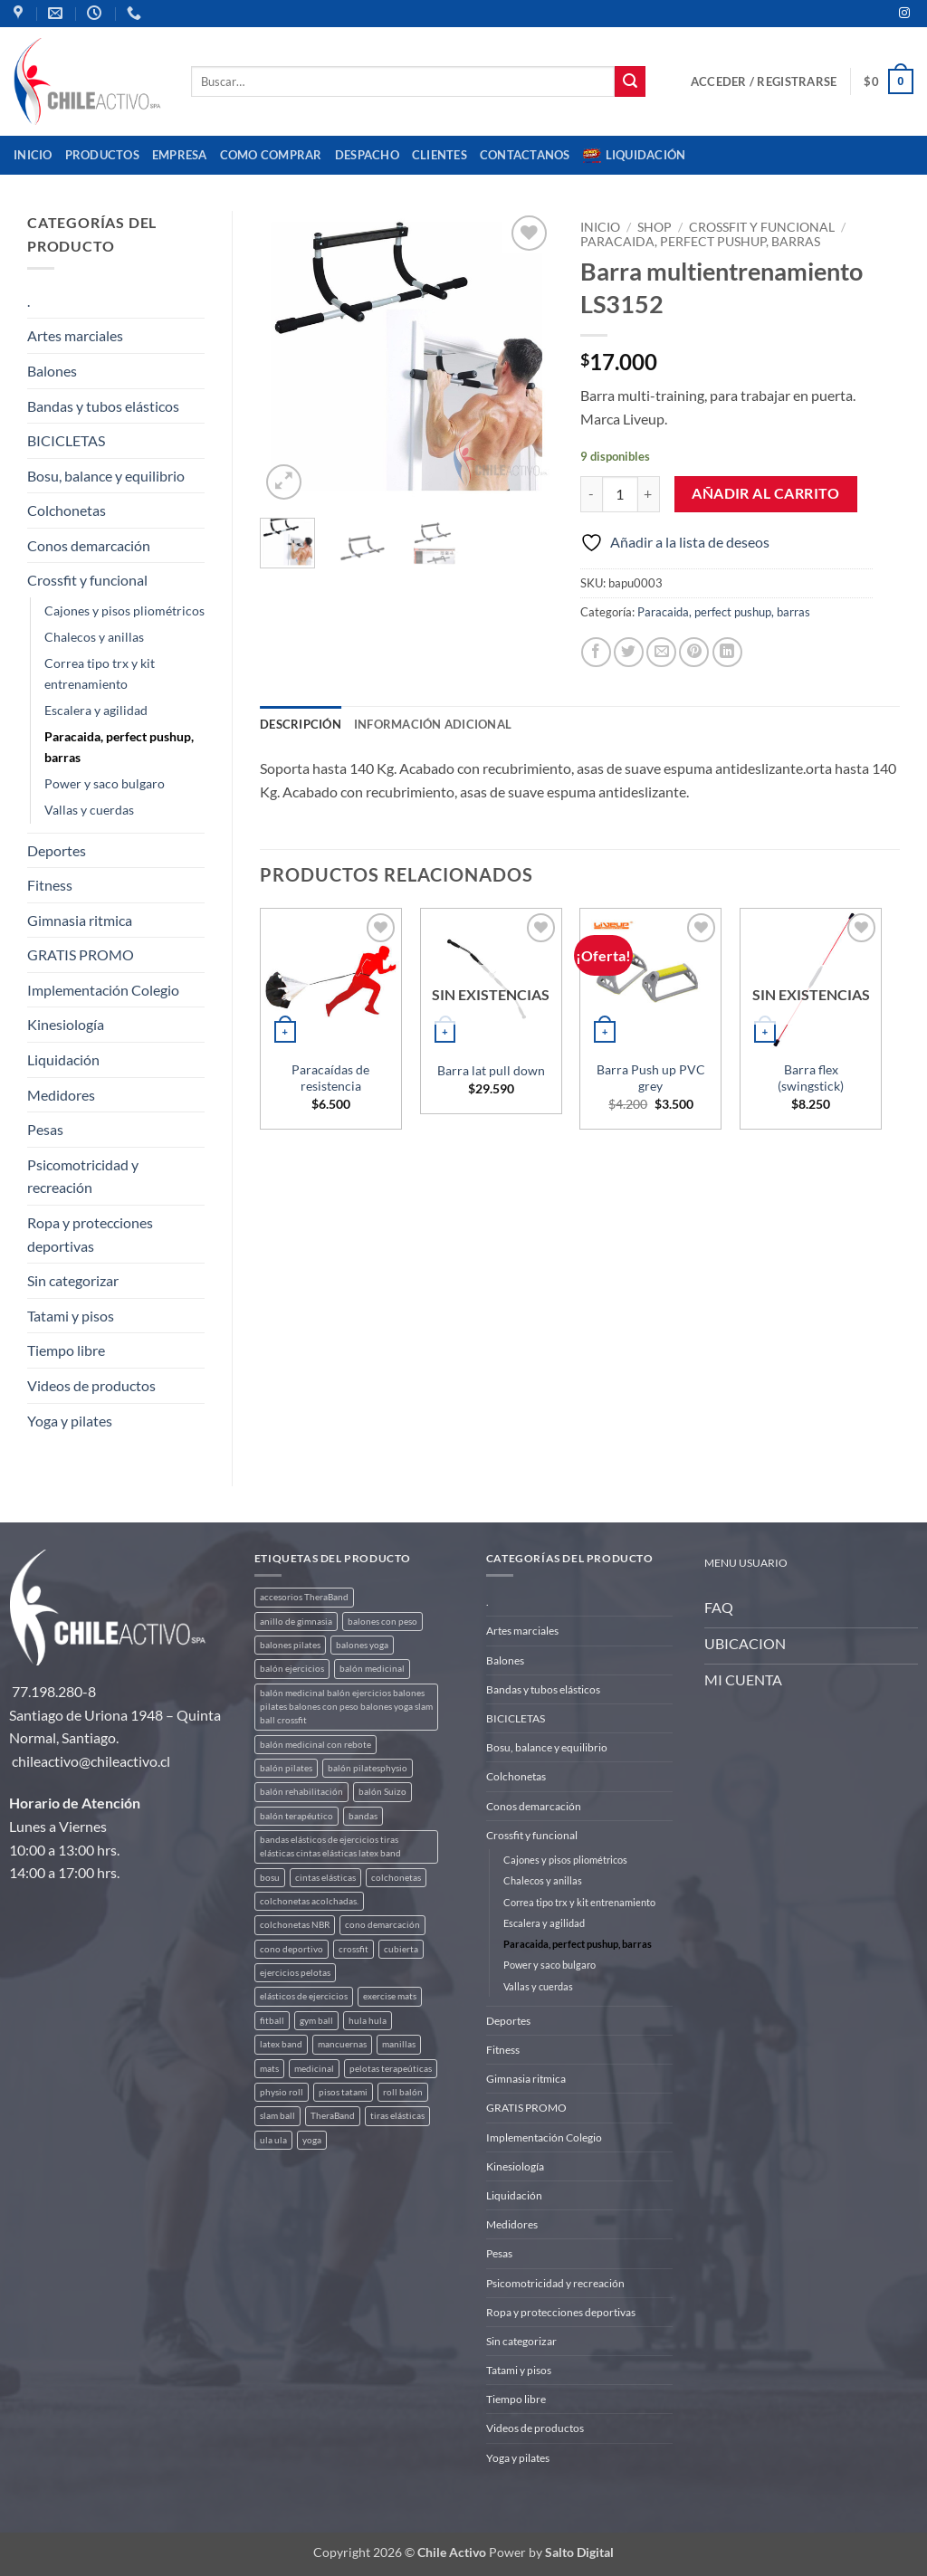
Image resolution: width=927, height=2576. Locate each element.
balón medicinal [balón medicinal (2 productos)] (372, 1669)
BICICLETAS (66, 440)
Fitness (49, 884)
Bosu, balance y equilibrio (106, 475)
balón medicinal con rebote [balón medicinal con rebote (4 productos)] (315, 1745)
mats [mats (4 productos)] (269, 2069)
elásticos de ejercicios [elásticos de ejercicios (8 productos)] (304, 1996)
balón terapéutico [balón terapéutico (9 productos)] (296, 1816)
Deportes (56, 850)
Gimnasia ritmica (79, 920)
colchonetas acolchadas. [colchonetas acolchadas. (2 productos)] (309, 1901)
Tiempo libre (66, 1350)
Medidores (61, 1094)
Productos (102, 155)
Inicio (33, 155)
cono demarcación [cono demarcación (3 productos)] (382, 1925)
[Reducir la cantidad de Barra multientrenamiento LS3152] (591, 494)
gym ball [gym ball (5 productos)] (316, 2021)
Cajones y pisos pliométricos (124, 610)
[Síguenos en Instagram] (904, 13)
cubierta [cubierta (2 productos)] (401, 1949)
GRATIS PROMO (80, 954)
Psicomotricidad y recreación (83, 1176)
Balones (52, 370)
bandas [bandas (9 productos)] (363, 1816)
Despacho (367, 155)
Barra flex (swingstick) (811, 1078)
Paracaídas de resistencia (330, 1078)
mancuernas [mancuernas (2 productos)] (342, 2044)
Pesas (45, 1129)
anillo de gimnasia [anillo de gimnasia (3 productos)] (296, 1622)
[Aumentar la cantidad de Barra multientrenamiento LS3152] (649, 494)
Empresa (179, 155)
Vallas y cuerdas (89, 809)
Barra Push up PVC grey (651, 1078)
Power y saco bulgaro (104, 783)
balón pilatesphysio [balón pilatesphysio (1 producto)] (367, 1768)
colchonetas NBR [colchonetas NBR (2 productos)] (295, 1925)
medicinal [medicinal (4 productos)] (314, 2069)
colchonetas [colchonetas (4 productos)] (396, 1878)
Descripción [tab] (300, 724)
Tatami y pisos (70, 1315)
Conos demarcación (88, 545)
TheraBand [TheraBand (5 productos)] (333, 2116)
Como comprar (271, 155)
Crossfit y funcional (87, 579)
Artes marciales (75, 335)
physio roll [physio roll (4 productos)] (281, 2092)
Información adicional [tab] (432, 724)
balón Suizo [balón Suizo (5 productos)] (382, 1792)
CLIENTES (439, 155)
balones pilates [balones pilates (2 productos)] (290, 1645)
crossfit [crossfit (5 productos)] (353, 1949)
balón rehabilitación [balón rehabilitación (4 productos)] (301, 1792)
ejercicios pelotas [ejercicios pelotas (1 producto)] (295, 1973)
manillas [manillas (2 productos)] (399, 2044)
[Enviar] (630, 81)
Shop (654, 227)
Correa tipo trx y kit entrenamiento (99, 673)
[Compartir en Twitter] (629, 652)
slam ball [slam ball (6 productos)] (277, 2116)
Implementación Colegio (103, 989)
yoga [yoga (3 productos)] (311, 2140)
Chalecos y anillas (94, 636)
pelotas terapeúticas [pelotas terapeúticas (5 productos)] (390, 2069)
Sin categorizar (73, 1280)
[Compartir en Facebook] (596, 652)
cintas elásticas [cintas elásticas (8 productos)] (325, 1878)
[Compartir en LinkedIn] (727, 652)
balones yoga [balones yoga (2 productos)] (362, 1645)
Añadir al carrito (765, 493)
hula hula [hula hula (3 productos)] (368, 2021)
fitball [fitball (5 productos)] (272, 2021)
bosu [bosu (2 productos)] (270, 1878)
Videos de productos (91, 1385)
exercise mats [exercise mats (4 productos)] (389, 1996)
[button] (763, 81)
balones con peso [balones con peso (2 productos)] (382, 1622)
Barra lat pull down (491, 1070)
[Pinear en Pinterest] (694, 652)
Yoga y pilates (69, 1420)
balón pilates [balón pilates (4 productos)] (286, 1768)
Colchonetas (66, 510)
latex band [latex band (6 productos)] (281, 2044)
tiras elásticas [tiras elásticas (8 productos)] (397, 2116)
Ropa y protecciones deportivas (90, 1234)
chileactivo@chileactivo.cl (91, 1761)
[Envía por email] (661, 652)
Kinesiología (65, 1024)
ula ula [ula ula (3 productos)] (273, 2140)
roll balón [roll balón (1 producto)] (403, 2092)
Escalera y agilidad (96, 710)
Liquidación (634, 156)
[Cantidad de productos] (620, 494)
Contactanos (525, 155)
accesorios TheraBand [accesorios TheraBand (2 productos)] (304, 1597)
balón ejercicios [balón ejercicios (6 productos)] (292, 1669)
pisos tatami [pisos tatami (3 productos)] (343, 2092)
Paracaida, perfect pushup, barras (119, 747)
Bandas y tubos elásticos (103, 406)
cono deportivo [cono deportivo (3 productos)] (291, 1949)
